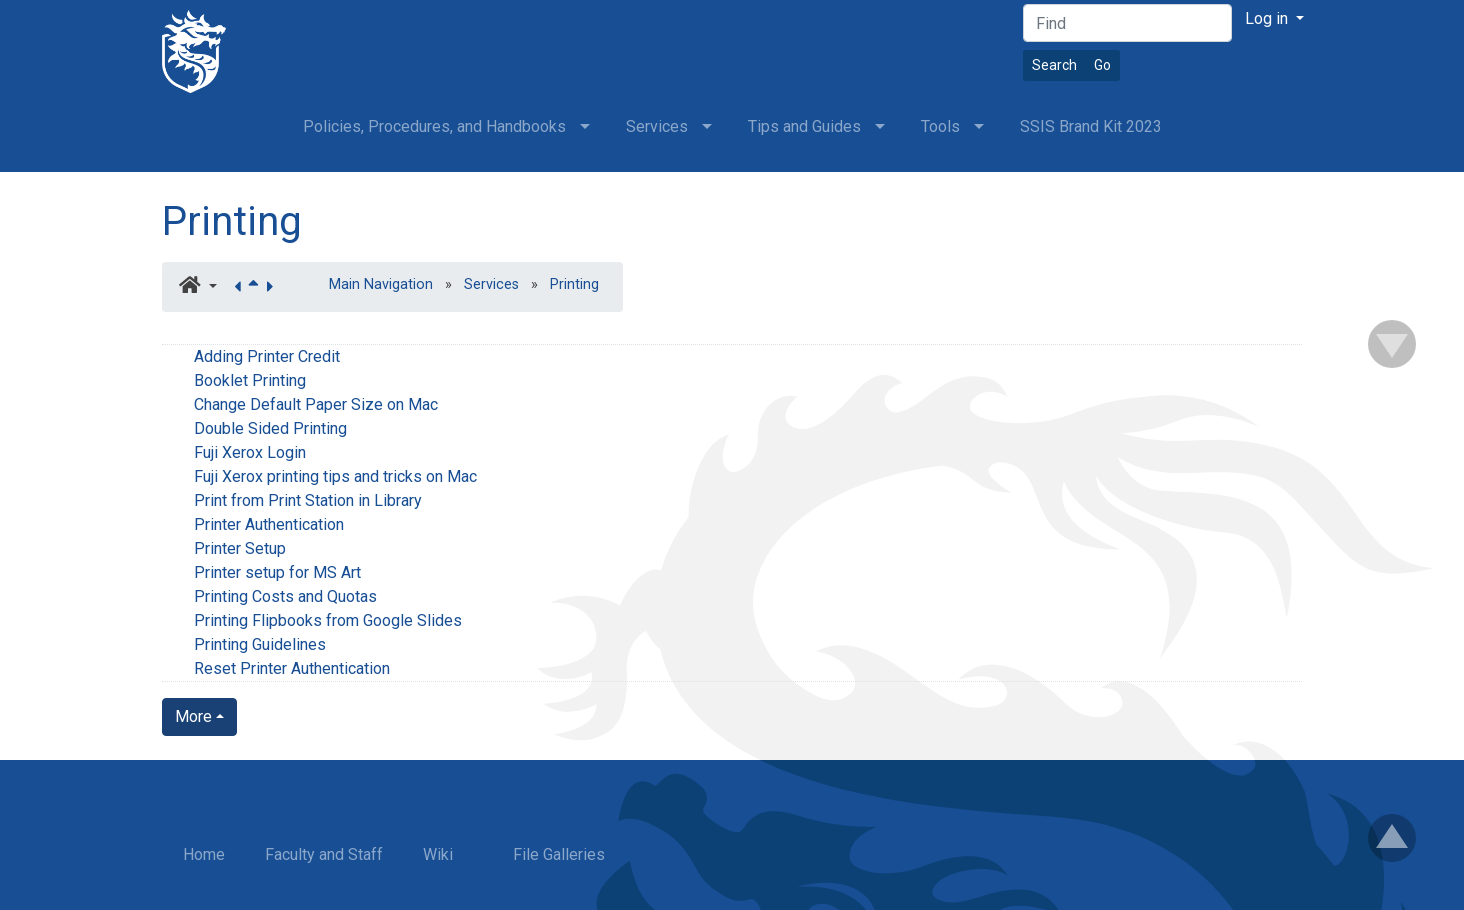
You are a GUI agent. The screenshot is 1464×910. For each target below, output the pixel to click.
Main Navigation (381, 284)
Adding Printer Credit (267, 356)
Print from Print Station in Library (308, 500)
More (193, 716)
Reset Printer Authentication (292, 668)
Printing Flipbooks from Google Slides (328, 620)
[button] (198, 287)
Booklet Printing (250, 380)
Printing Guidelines (260, 644)
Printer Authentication (269, 524)
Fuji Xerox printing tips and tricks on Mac (335, 476)
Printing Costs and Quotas (285, 596)
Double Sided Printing (270, 428)
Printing (232, 221)
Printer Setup (240, 548)
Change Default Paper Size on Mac (316, 404)
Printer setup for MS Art (277, 572)
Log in (1268, 18)
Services (491, 284)
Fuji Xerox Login (250, 452)
